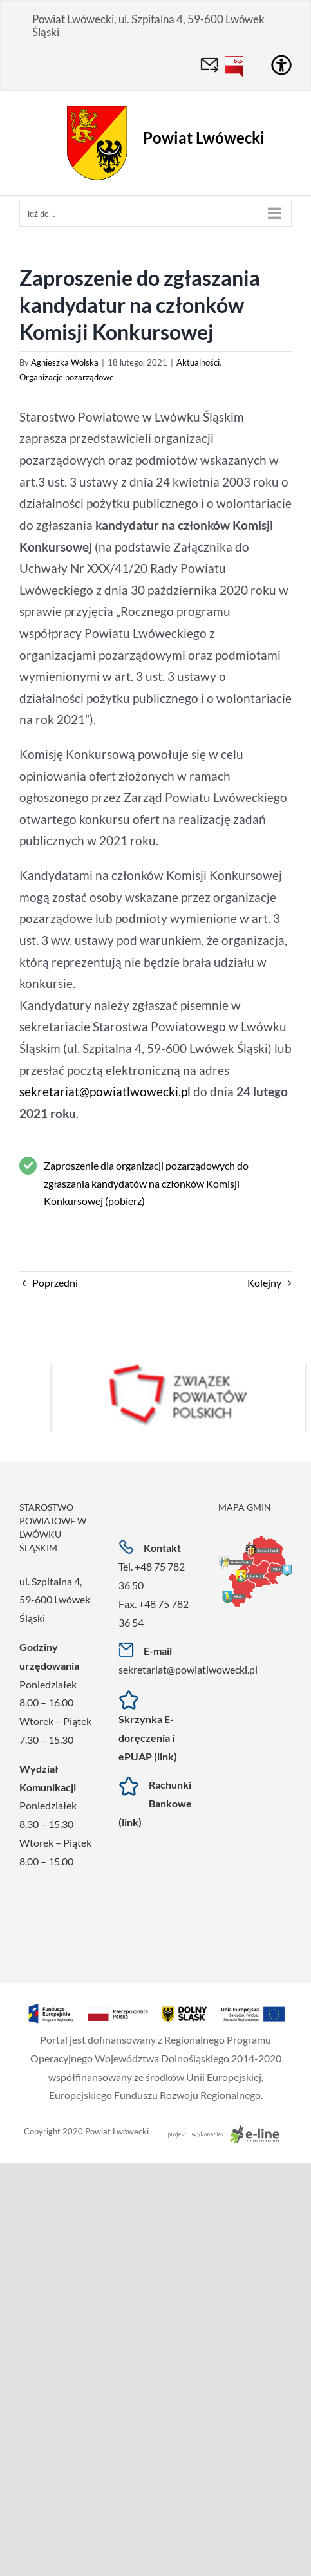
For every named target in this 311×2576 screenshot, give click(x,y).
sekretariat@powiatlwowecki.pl (105, 1092)
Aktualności (198, 362)
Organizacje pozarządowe (66, 377)
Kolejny (264, 1282)
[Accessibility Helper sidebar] (281, 65)
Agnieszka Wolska (65, 362)
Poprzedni (55, 1282)
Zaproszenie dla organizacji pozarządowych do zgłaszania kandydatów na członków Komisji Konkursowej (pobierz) (146, 1182)
